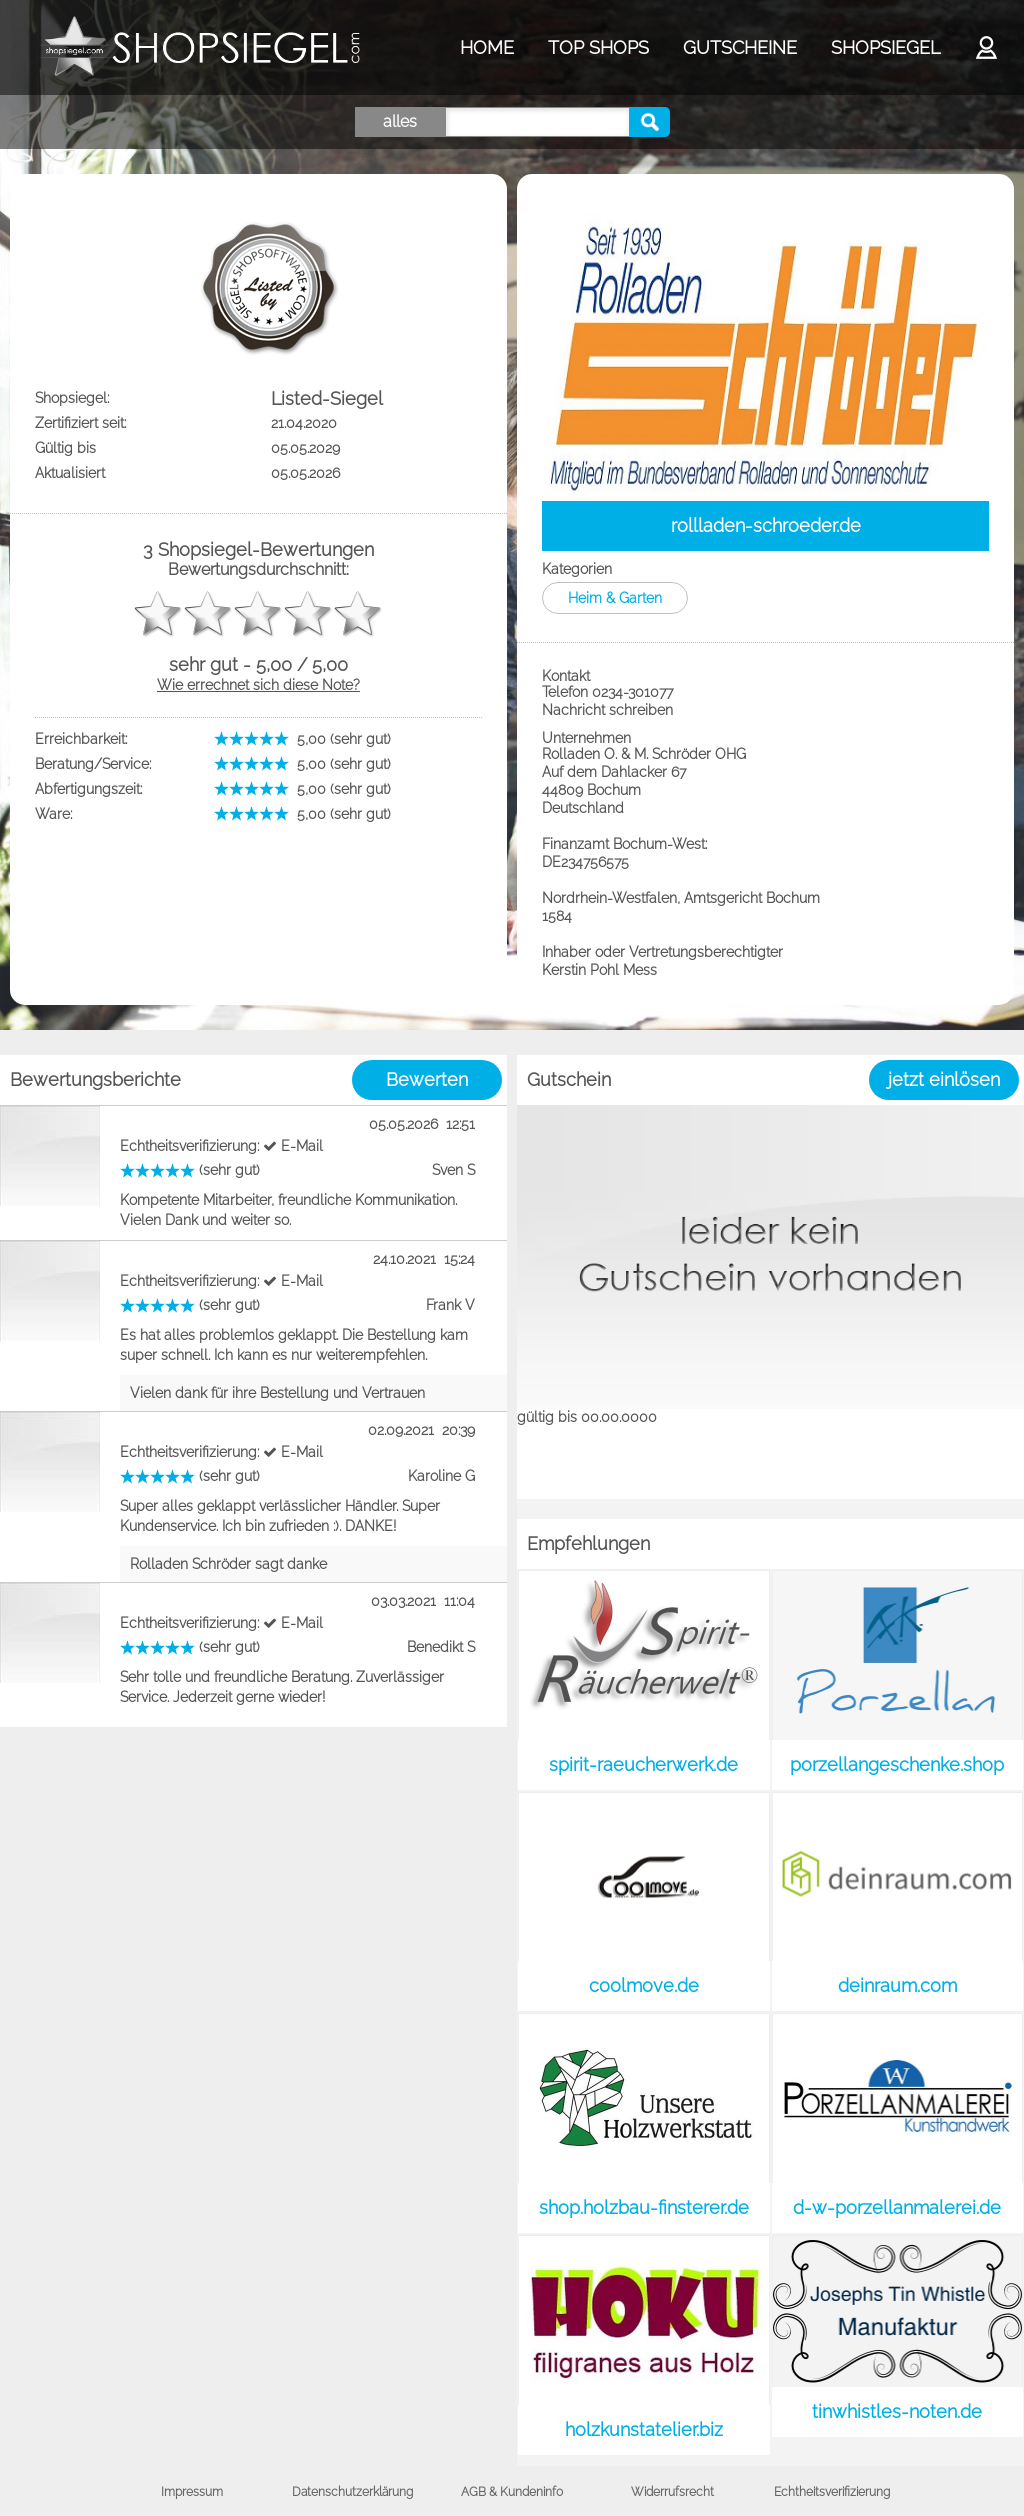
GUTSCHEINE (740, 47)
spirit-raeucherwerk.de (643, 1764)
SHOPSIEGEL (885, 47)
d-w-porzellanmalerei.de (897, 2207)
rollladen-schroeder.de (766, 525)
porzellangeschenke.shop (897, 1764)
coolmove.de (644, 1985)
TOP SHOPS (598, 47)
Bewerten (427, 1079)
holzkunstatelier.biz (644, 2429)
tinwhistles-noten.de (897, 2411)
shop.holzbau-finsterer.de (644, 2207)
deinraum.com (897, 1985)
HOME (487, 47)
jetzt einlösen (944, 1079)
